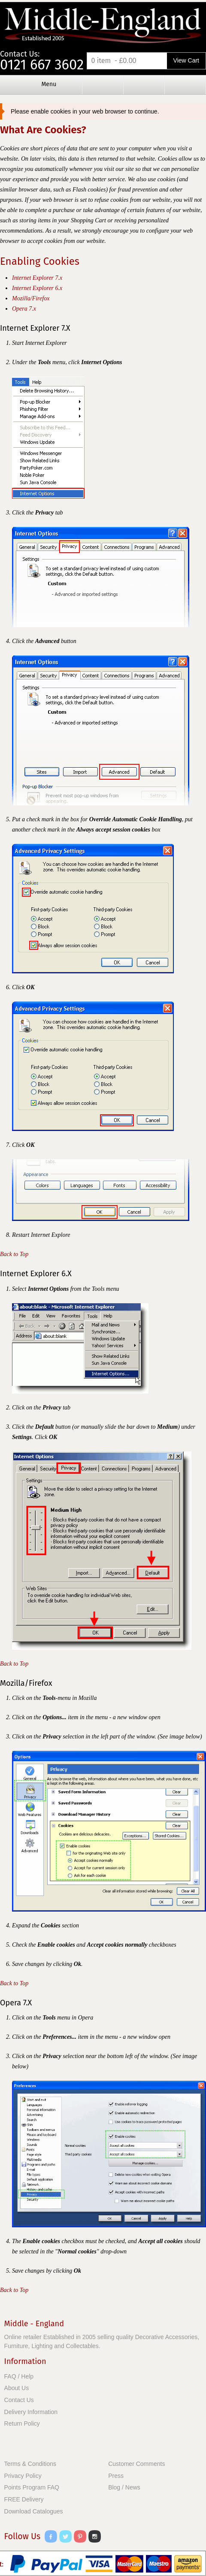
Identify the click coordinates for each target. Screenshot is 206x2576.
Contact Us (19, 2399)
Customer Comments (136, 2463)
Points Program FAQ (31, 2487)
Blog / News (124, 2487)
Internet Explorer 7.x (37, 278)
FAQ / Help (18, 2376)
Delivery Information (31, 2411)
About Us (16, 2388)
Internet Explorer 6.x (37, 288)
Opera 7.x (24, 308)
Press (116, 2475)
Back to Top (14, 1254)
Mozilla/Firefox (30, 298)
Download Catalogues (33, 2511)
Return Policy (22, 2423)
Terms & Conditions (30, 2463)
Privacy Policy (23, 2475)
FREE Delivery (24, 2499)
